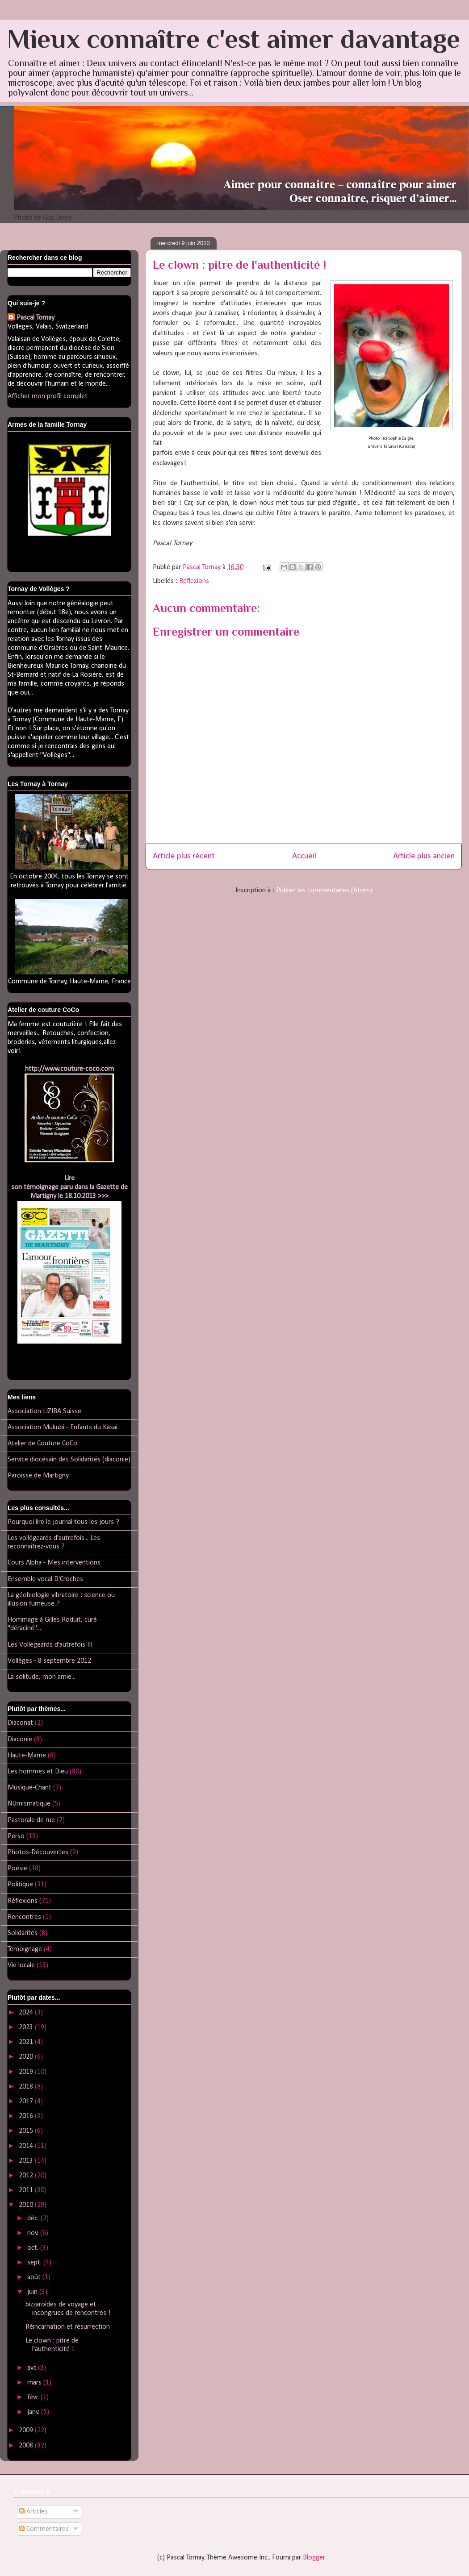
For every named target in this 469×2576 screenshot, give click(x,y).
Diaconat (20, 1723)
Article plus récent (184, 856)
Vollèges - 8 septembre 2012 (49, 1661)
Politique (20, 1884)
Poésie (17, 1868)
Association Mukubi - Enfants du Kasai (62, 1427)
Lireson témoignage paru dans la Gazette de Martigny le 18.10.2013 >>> (69, 1187)
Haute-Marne (27, 1755)
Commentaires (44, 2529)
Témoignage (25, 1949)
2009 (27, 2430)
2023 (27, 2027)
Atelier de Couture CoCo (42, 1443)
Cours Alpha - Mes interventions (54, 1562)
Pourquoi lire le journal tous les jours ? (63, 1522)
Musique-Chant (29, 1787)
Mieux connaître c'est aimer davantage (233, 39)
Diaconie (20, 1739)
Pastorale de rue (31, 1820)
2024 (27, 2012)
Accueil (304, 856)
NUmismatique (29, 1803)
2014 (27, 2146)
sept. (35, 2262)
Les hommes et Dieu (38, 1771)
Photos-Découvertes (38, 1852)
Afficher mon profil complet (48, 396)
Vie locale (21, 1965)
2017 (27, 2101)
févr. (34, 2397)
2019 (27, 2072)
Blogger (314, 2557)
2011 (27, 2190)
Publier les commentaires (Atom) (324, 890)
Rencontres (24, 1917)
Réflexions (194, 581)
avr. (32, 2368)
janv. (34, 2412)
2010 (27, 2205)
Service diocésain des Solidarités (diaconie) (69, 1459)
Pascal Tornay (35, 317)
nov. (33, 2233)
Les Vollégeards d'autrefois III (50, 1644)
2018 (27, 2086)
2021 (27, 2042)
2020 (27, 2056)
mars (35, 2382)
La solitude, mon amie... (41, 1677)
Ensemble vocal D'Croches (45, 1579)
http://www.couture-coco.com (69, 1069)
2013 (27, 2160)
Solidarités (23, 1933)
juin (33, 2292)
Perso (16, 1836)
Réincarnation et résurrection (67, 2326)
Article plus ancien (424, 856)
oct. (33, 2247)
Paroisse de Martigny (38, 1475)
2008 (27, 2445)
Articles (33, 2511)
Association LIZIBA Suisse (44, 1411)
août (34, 2277)
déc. (34, 2218)
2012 (27, 2175)
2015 (27, 2131)
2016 (27, 2116)
